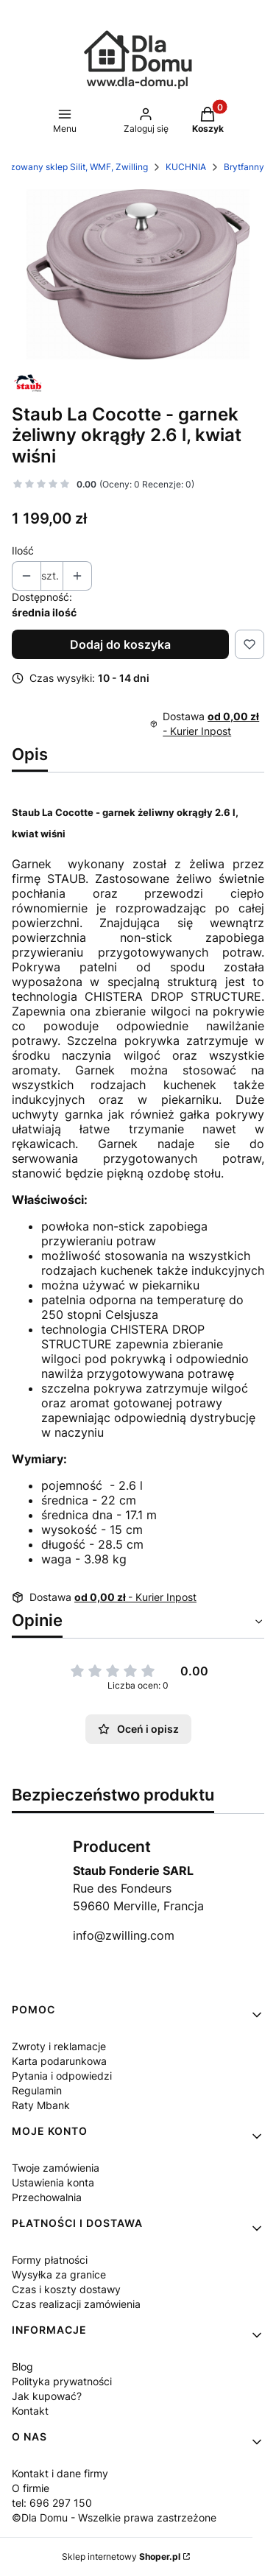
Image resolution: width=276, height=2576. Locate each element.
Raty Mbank (41, 2105)
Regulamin (37, 2090)
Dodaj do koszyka (120, 644)
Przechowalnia (47, 2197)
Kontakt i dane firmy (60, 2473)
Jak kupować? (47, 2396)
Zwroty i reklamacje (59, 2046)
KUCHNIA (186, 166)
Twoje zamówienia (55, 2167)
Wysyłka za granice (59, 2274)
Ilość (23, 550)
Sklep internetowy (121, 2556)
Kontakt (30, 2410)
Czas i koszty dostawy (66, 2289)
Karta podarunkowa (59, 2061)
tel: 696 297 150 (52, 2502)
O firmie (30, 2488)
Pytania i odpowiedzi (62, 2075)
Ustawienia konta (53, 2182)
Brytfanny (244, 166)
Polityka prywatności (62, 2381)
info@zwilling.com (123, 1935)
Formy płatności (50, 2259)
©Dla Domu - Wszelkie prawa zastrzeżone (114, 2517)
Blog (22, 2366)
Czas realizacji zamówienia (76, 2304)
